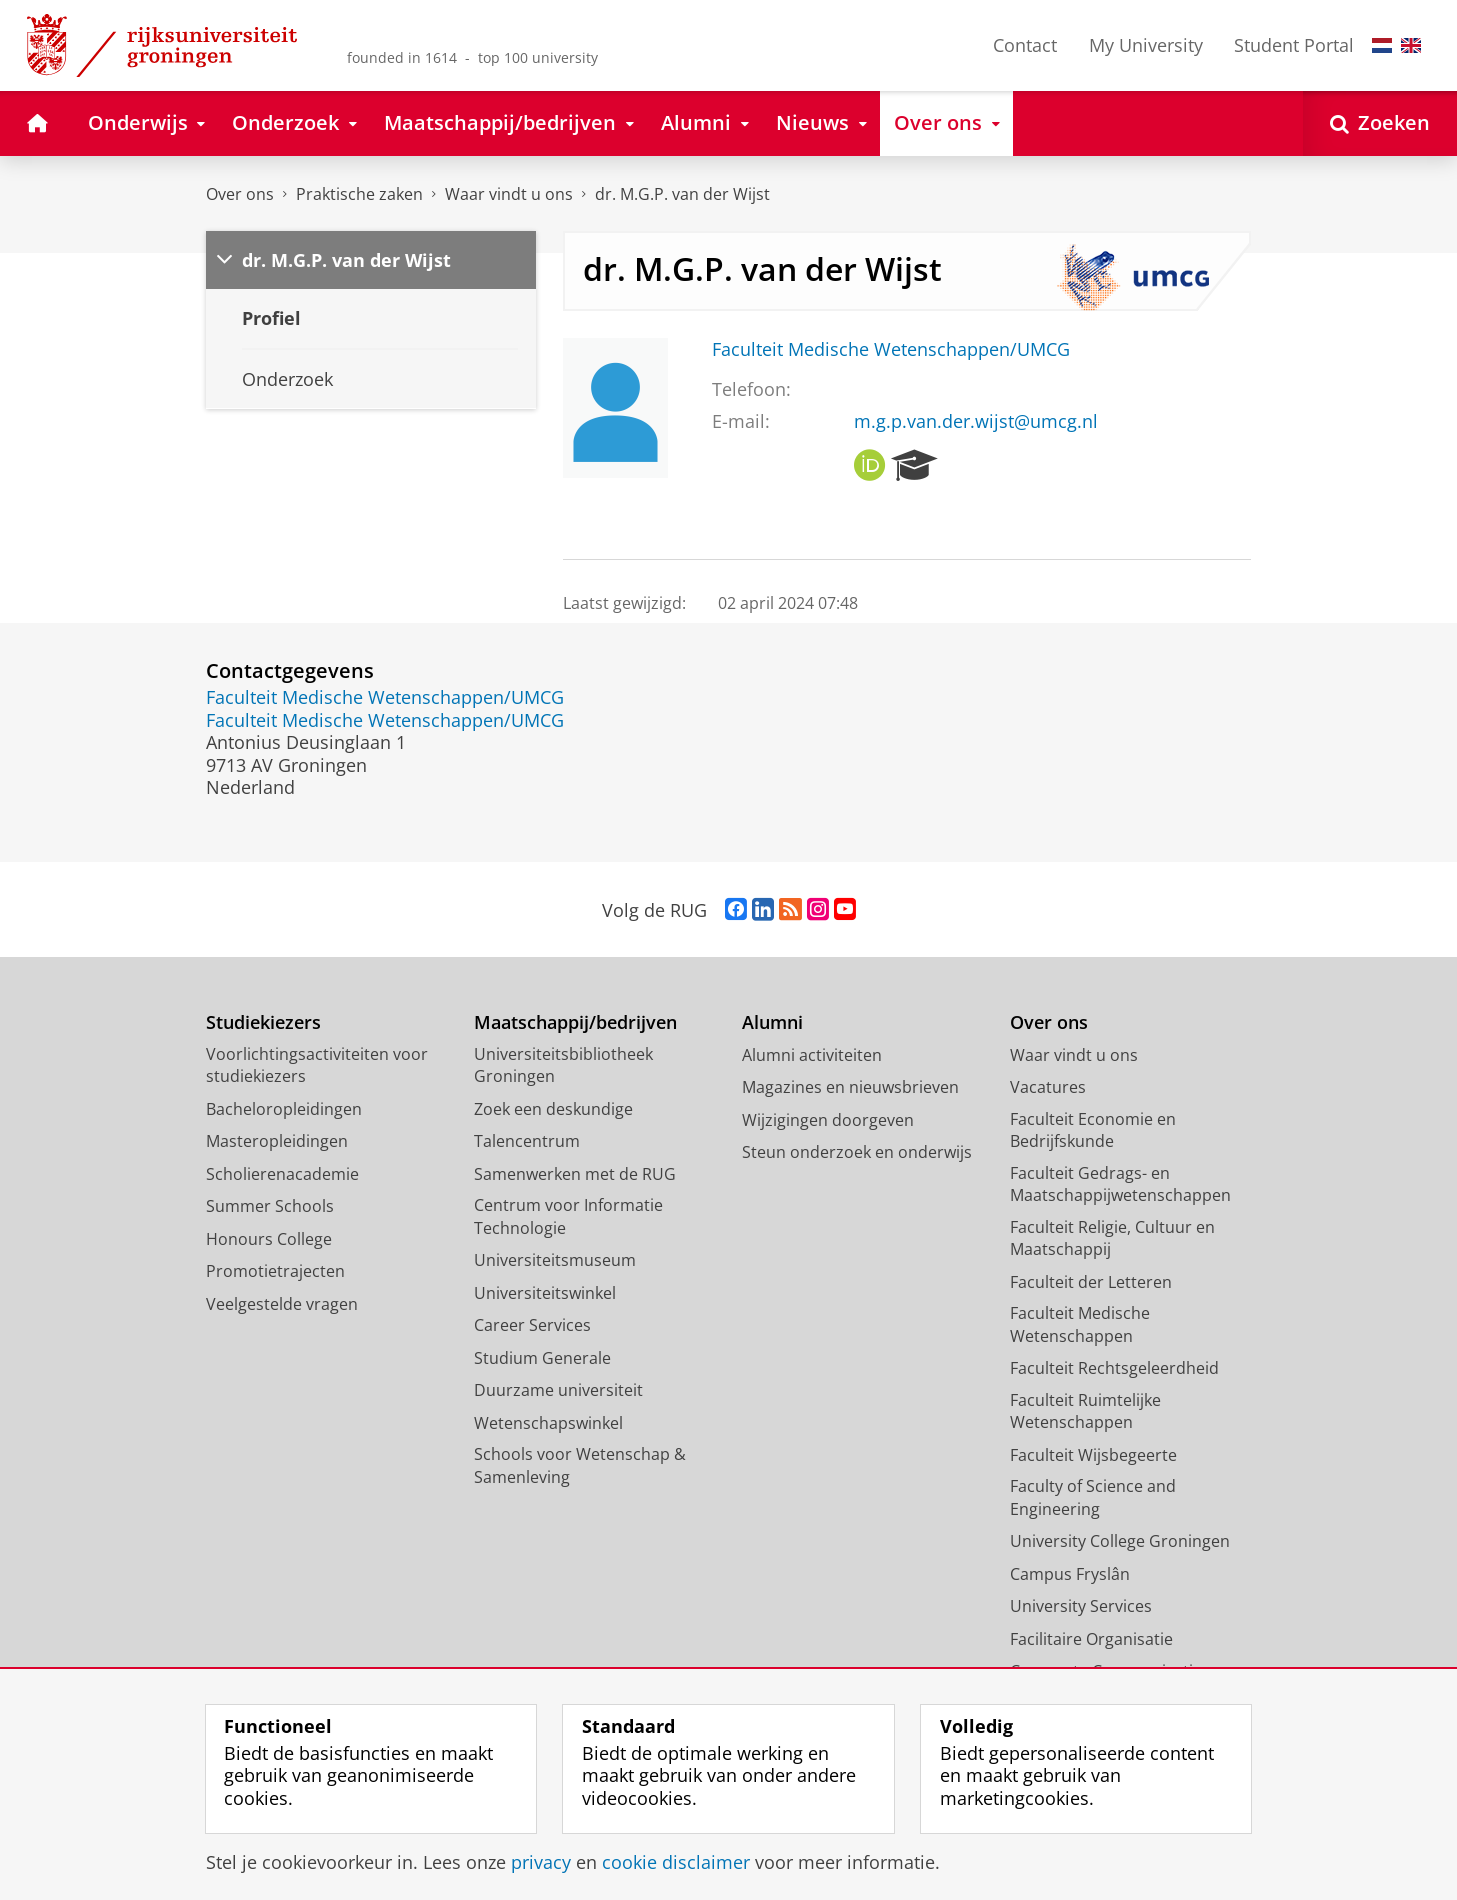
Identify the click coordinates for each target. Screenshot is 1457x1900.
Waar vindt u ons (509, 194)
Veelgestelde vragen (282, 1304)
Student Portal (1294, 45)
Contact (1025, 45)
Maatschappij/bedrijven (575, 1022)
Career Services (532, 1325)
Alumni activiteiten (812, 1055)
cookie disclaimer (676, 1862)
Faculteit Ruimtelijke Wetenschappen (1085, 1411)
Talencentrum (527, 1141)
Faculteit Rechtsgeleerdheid (1114, 1368)
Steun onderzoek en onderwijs (857, 1152)
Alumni (772, 1022)
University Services (1081, 1606)
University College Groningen (1120, 1541)
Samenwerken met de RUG (575, 1174)
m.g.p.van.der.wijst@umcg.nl (976, 421)
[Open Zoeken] (1380, 123)
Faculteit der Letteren (1091, 1282)
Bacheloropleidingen (284, 1109)
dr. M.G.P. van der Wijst (682, 194)
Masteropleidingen (277, 1141)
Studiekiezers (263, 1022)
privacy (541, 1862)
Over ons (240, 194)
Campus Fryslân (1070, 1574)
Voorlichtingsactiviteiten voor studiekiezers (317, 1065)
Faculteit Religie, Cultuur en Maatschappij (1112, 1238)
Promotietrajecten (275, 1271)
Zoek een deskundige (553, 1109)
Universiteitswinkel (545, 1293)
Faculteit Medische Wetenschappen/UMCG (891, 349)
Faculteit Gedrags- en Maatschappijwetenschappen (1120, 1184)
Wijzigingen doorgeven (828, 1120)
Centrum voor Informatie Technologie (568, 1216)
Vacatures (1048, 1087)
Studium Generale (542, 1358)
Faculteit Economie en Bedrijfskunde (1093, 1130)
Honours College (269, 1239)
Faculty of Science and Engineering (1093, 1497)
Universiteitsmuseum (555, 1260)
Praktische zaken (359, 194)
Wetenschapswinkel (548, 1423)
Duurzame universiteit (558, 1390)
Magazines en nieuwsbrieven (850, 1087)
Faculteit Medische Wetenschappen (1080, 1324)
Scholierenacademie (282, 1174)
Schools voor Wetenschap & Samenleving (580, 1465)
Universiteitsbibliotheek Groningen (563, 1065)
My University (1146, 45)
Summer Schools (270, 1206)
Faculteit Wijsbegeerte (1093, 1455)
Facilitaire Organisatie (1091, 1639)
